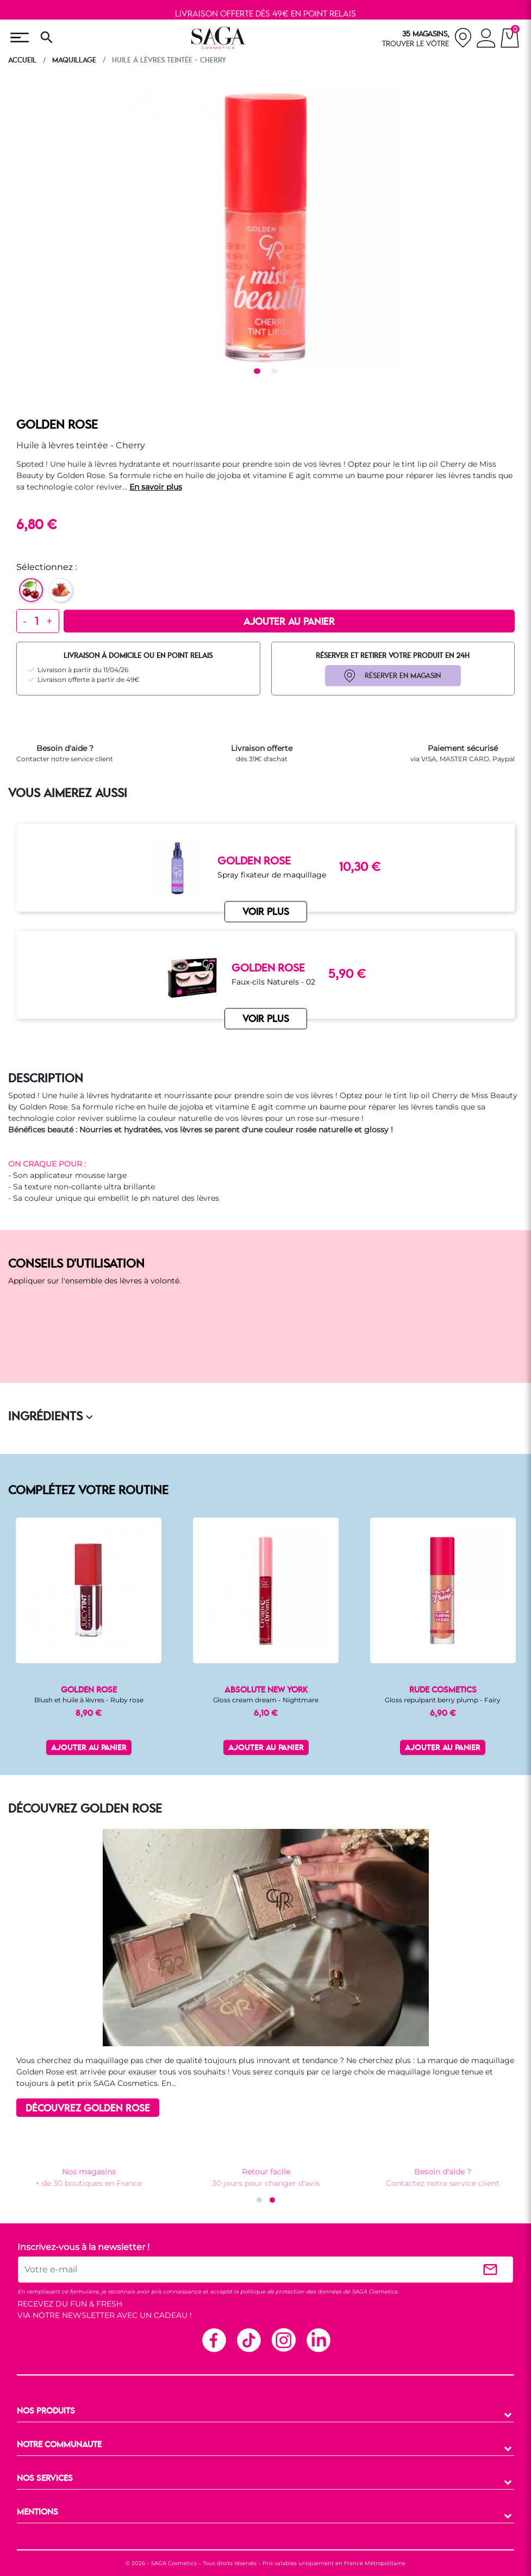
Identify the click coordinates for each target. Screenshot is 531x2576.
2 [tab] (276, 372)
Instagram (283, 2340)
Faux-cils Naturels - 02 (273, 982)
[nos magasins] (427, 38)
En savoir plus (155, 487)
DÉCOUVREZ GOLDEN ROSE (88, 2108)
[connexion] (486, 40)
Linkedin (318, 2340)
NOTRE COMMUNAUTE (59, 2445)
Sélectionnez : (46, 567)
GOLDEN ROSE (57, 425)
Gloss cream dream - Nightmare (265, 1700)
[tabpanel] (266, 227)
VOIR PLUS (265, 1020)
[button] (259, 2200)
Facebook (214, 2340)
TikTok (248, 2340)
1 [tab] (258, 372)
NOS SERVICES (45, 2479)
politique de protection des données (290, 2291)
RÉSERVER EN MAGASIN (403, 676)
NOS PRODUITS (46, 2411)
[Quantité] (36, 621)
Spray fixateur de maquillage (271, 875)
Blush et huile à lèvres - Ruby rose (88, 1700)
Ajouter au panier (289, 622)
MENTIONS (37, 2512)
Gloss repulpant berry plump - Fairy (443, 1700)
